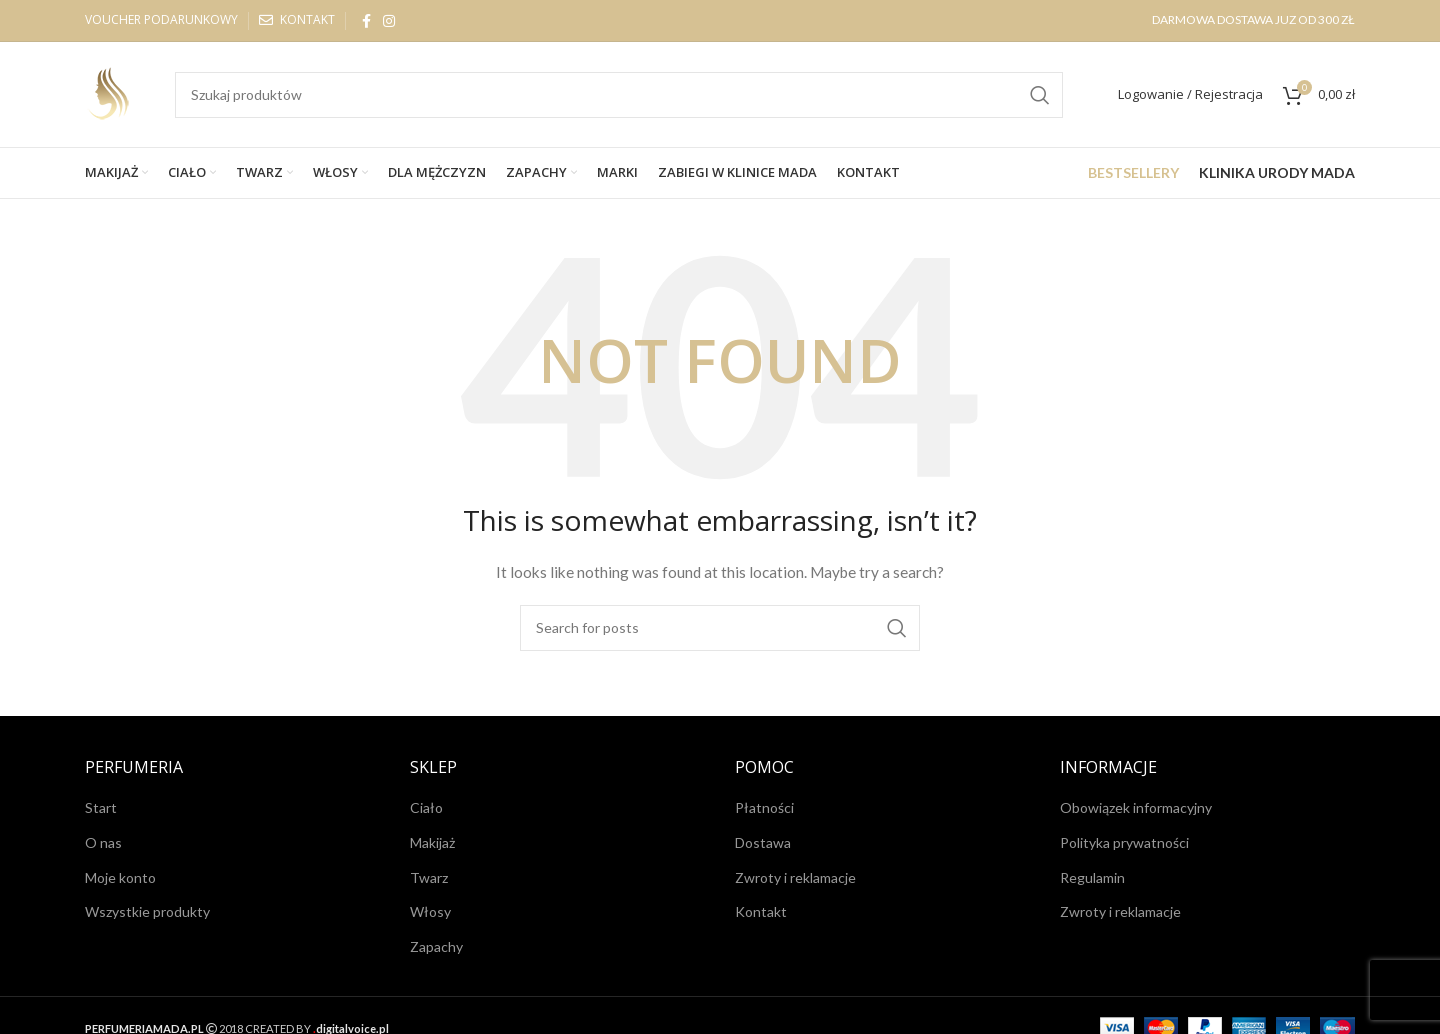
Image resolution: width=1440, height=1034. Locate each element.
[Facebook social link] (366, 21)
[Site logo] (110, 92)
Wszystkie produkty (147, 911)
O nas (103, 842)
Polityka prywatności (1124, 842)
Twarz (429, 877)
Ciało (426, 807)
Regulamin (1092, 877)
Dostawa (763, 842)
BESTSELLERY (1133, 172)
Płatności (764, 807)
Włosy (430, 911)
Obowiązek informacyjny (1136, 807)
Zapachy (436, 946)
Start (101, 807)
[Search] (619, 95)
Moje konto (120, 877)
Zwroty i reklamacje (795, 877)
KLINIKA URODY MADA (1277, 172)
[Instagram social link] (389, 21)
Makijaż (432, 842)
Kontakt (761, 911)
